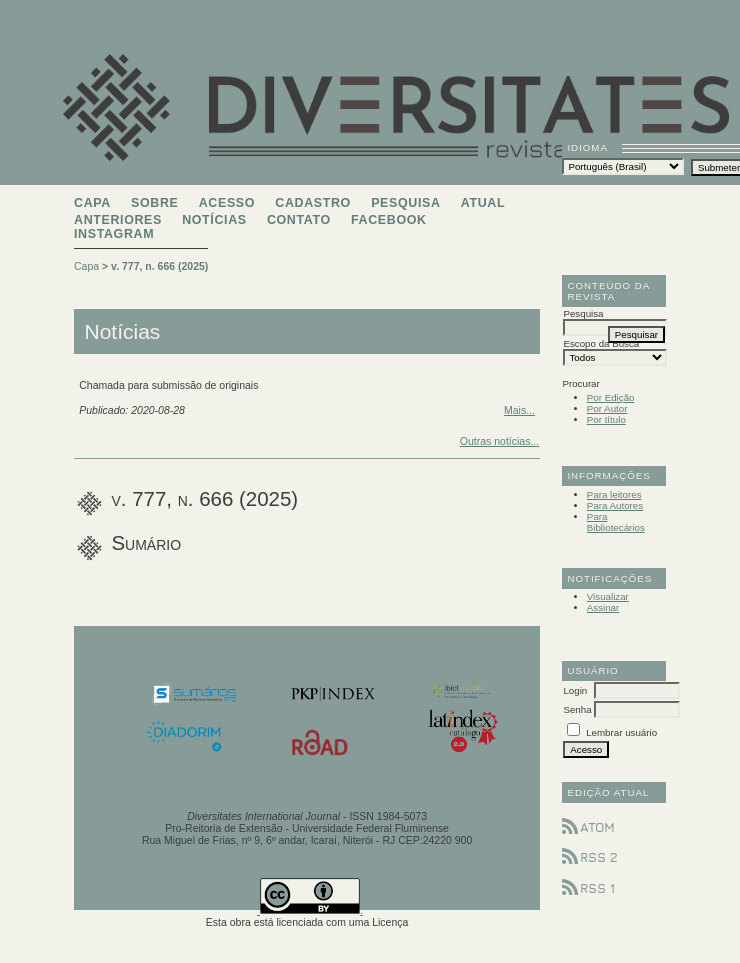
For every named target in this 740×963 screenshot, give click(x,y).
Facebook (389, 220)
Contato (299, 220)
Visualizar (608, 596)
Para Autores (615, 505)
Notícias (214, 220)
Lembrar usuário (621, 732)
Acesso (227, 203)
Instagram (114, 234)
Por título (606, 419)
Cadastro (313, 203)
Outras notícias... (499, 441)
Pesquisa (405, 203)
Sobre (154, 203)
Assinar (603, 607)
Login (575, 690)
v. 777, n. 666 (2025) (159, 266)
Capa (92, 203)
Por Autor (607, 408)
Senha (577, 709)
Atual (483, 203)
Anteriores (118, 220)
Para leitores (614, 494)
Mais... (519, 410)
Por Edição (611, 397)
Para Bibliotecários (616, 522)
